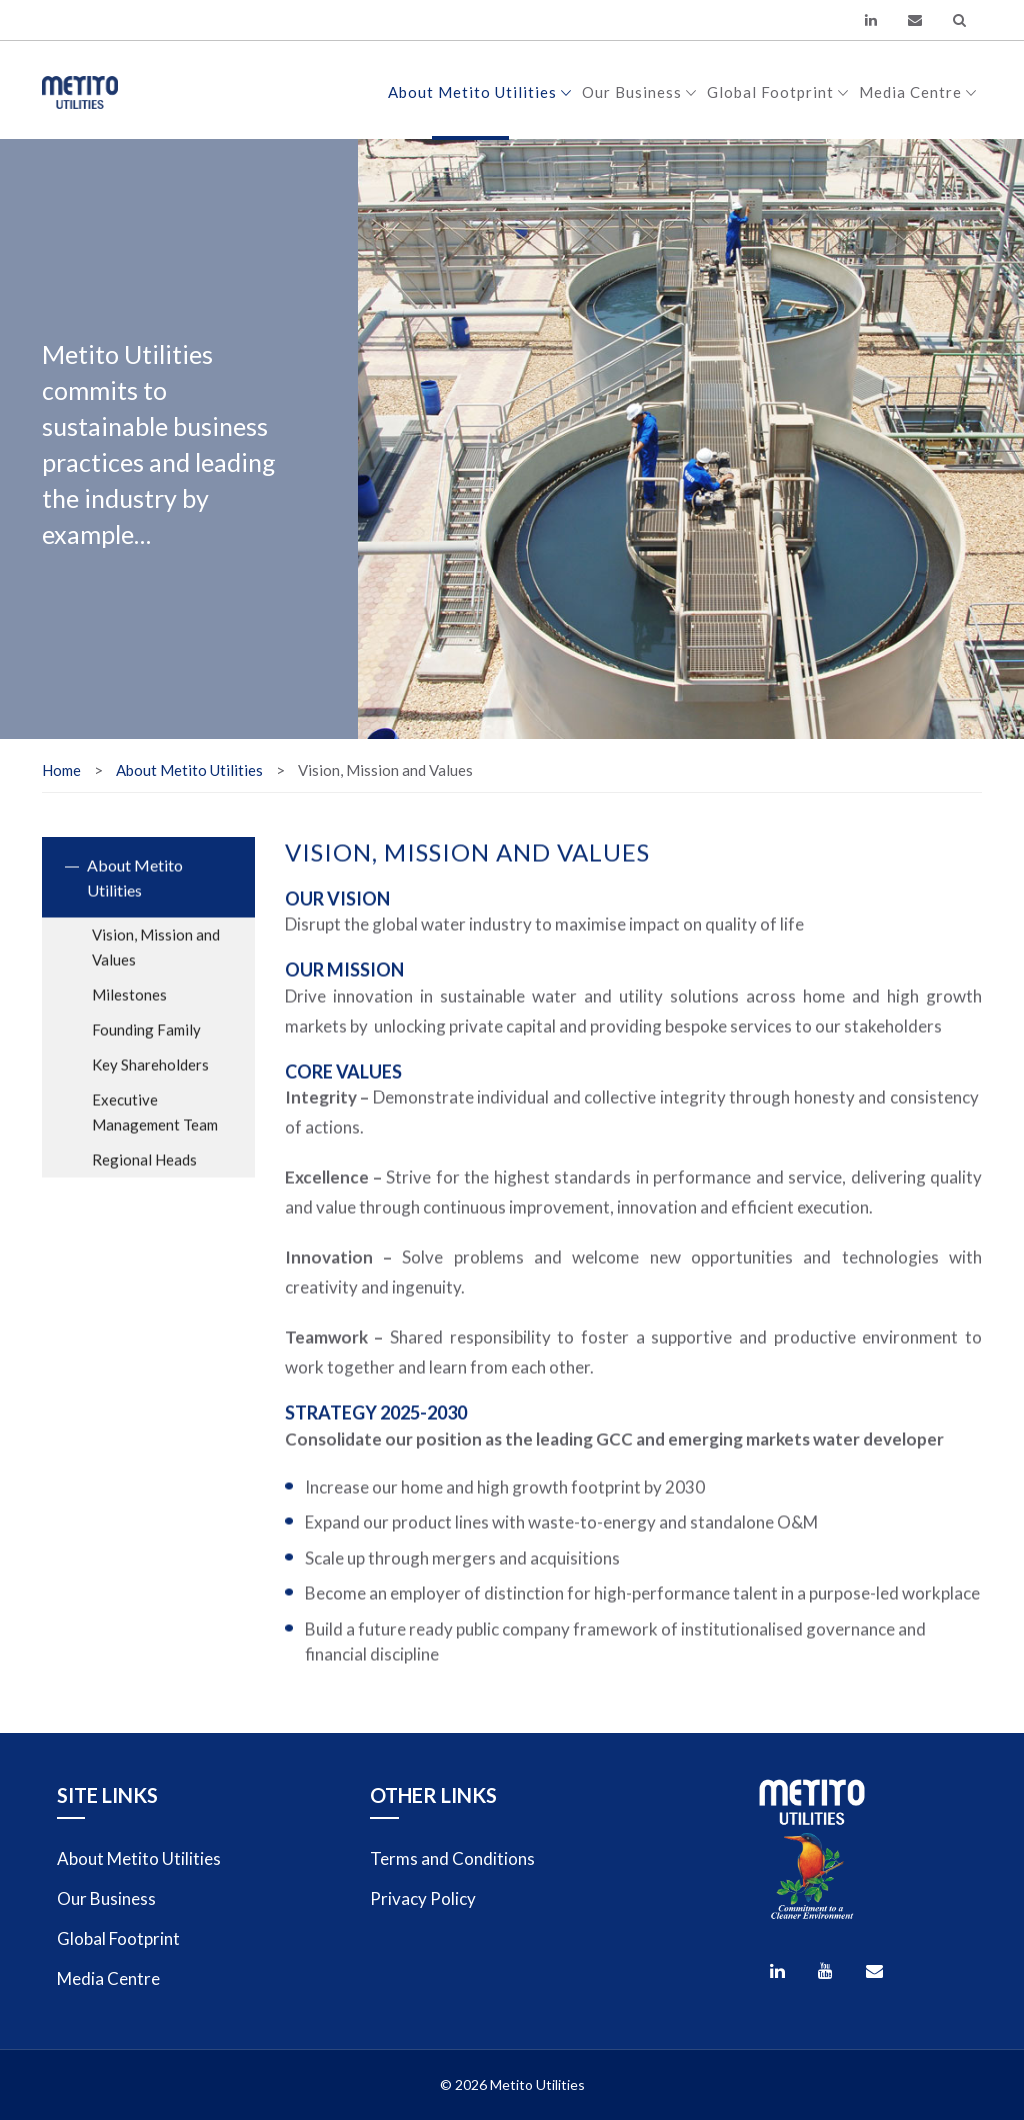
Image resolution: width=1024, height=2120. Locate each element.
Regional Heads (144, 1180)
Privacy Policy (423, 1898)
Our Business (639, 92)
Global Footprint (778, 92)
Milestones (129, 1015)
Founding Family (146, 1050)
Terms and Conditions (452, 1858)
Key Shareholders (150, 1085)
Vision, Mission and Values (156, 967)
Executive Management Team (155, 1132)
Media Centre (918, 92)
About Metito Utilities (480, 92)
